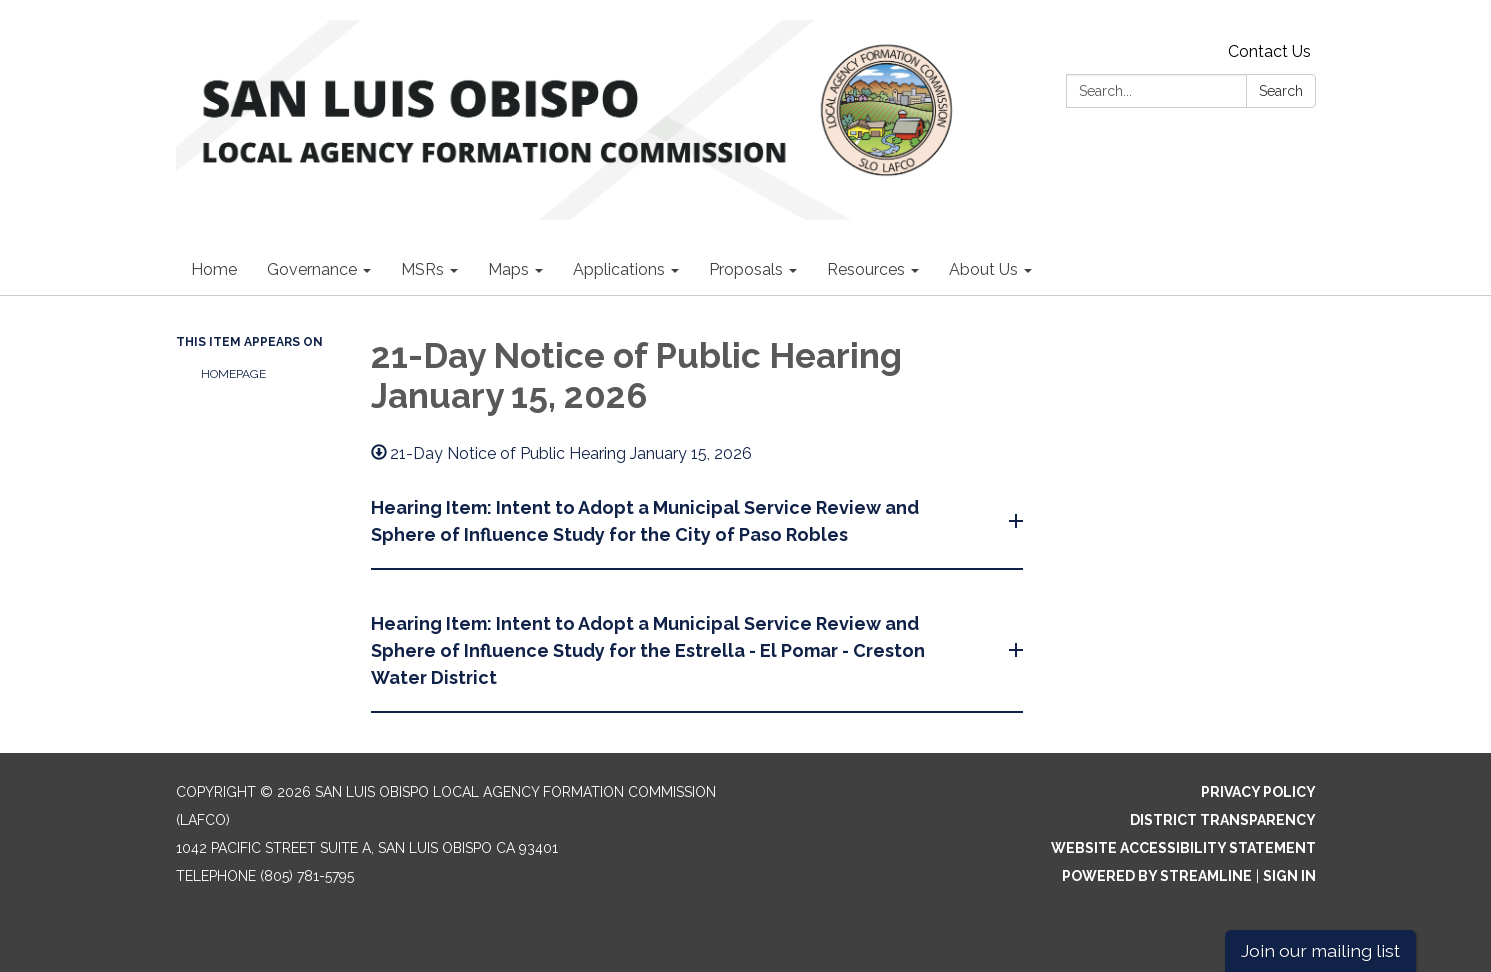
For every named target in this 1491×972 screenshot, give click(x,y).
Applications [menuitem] (619, 269)
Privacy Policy (1258, 792)
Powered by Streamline (1157, 876)
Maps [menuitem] (508, 269)
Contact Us (1269, 51)
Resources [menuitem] (866, 269)
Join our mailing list (1320, 950)
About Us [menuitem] (983, 269)
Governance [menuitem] (312, 269)
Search (1281, 91)
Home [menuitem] (214, 269)
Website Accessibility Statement (1183, 848)
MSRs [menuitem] (422, 269)
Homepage (233, 374)
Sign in (1289, 876)
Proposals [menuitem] (746, 269)
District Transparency (1223, 820)
